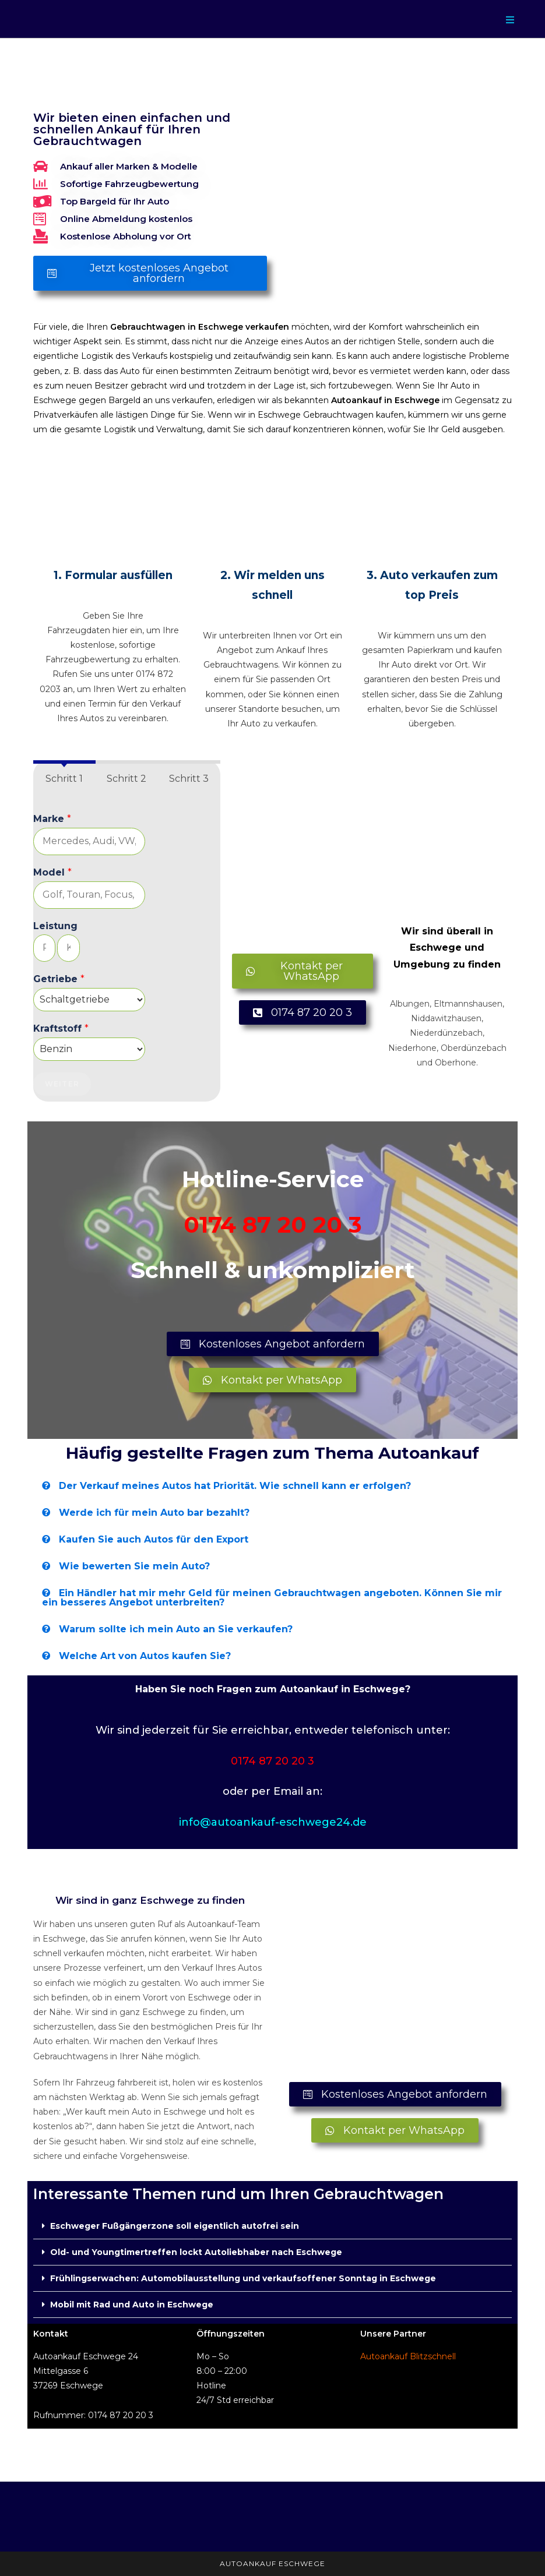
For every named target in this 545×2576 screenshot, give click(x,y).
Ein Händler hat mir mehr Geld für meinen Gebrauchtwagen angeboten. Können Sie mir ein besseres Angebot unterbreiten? (272, 1597)
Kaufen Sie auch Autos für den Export (153, 1539)
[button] (272, 1486)
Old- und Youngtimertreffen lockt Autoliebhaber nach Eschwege (196, 2252)
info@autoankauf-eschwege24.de (273, 1822)
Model (52, 872)
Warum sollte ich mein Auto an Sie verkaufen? (176, 1629)
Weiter (62, 1083)
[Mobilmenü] (510, 20)
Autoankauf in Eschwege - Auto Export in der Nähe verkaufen (143, 86)
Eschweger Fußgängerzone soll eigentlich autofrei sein (174, 2226)
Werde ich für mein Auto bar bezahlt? (154, 1512)
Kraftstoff (61, 1028)
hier (120, 630)
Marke (52, 818)
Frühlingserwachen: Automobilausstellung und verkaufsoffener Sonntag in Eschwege (243, 2278)
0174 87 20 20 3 (273, 1224)
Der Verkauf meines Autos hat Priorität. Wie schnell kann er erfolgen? (235, 1485)
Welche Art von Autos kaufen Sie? (145, 1655)
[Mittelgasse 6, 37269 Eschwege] (395, 1983)
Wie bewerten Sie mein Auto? (134, 1566)
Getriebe (59, 978)
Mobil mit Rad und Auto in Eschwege (131, 2304)
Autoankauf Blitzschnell (408, 2356)
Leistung (55, 925)
